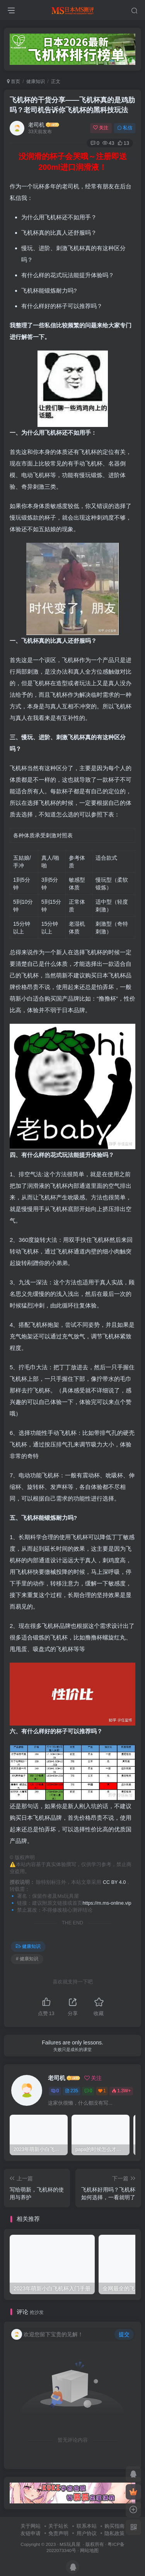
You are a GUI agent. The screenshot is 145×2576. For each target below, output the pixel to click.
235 (71, 2090)
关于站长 (58, 2526)
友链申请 (30, 2533)
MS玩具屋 (70, 2544)
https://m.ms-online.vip (107, 1903)
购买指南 (114, 2526)
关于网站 (30, 2526)
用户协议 (87, 2533)
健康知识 (35, 81)
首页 (13, 81)
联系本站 (87, 2526)
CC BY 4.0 (114, 1882)
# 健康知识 (27, 1958)
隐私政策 (114, 2533)
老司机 (36, 125)
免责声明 (58, 2533)
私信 (124, 127)
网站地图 (89, 2550)
